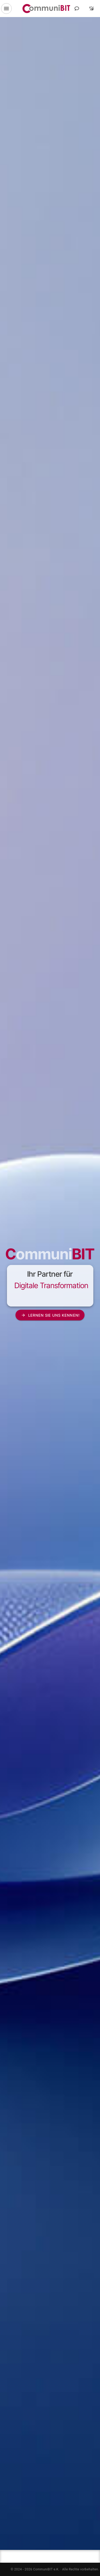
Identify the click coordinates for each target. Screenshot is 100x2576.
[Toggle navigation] (6, 8)
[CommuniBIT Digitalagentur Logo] (46, 8)
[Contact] (76, 8)
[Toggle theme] (91, 8)
